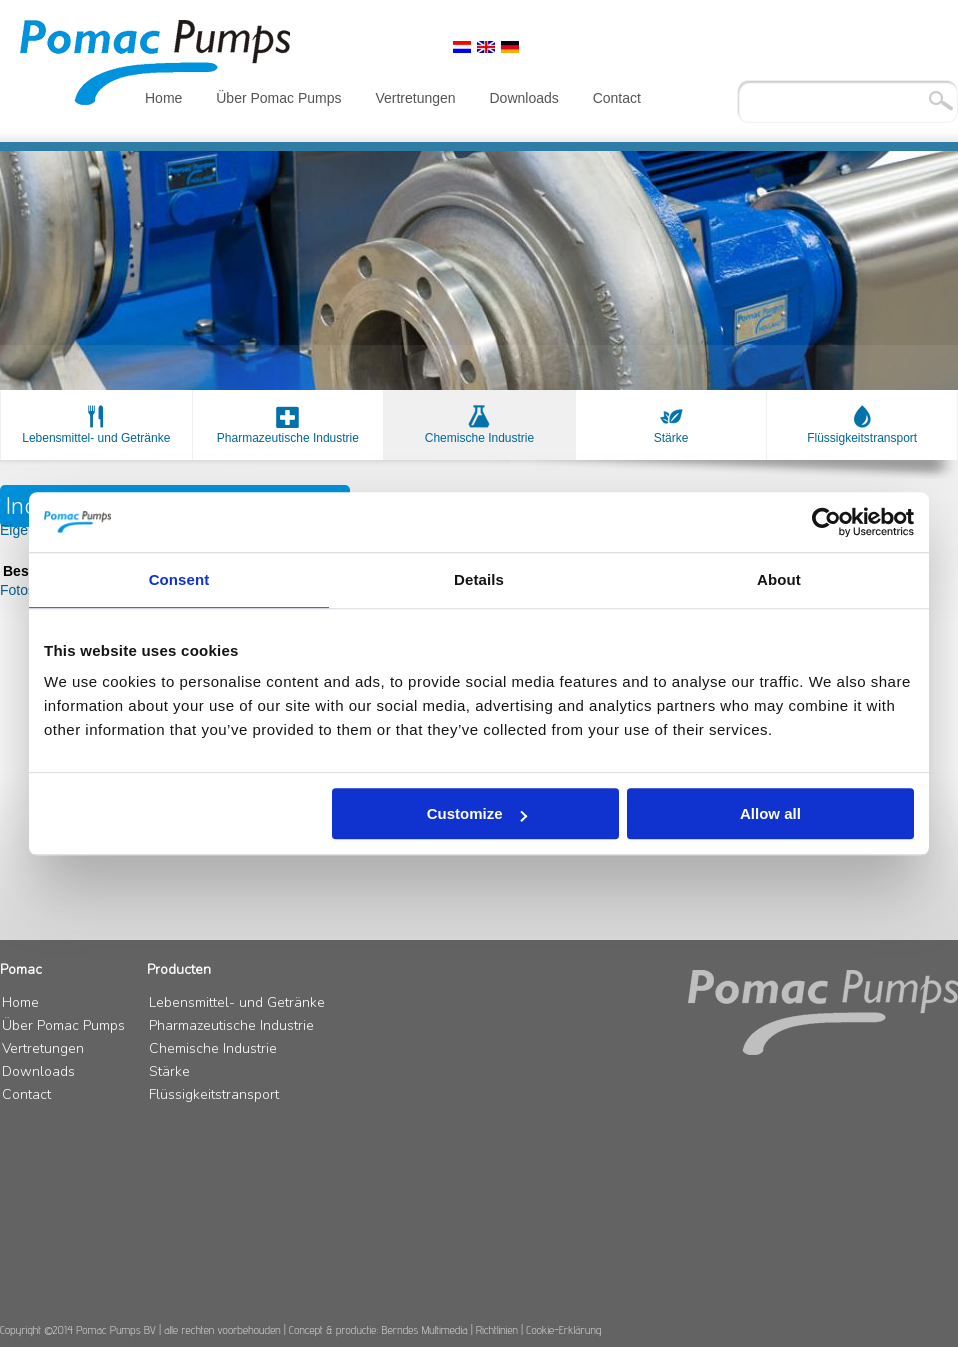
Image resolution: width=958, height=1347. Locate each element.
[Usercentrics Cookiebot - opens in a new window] (826, 522)
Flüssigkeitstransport (862, 438)
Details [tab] (479, 579)
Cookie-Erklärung (563, 1329)
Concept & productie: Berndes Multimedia (378, 1329)
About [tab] (779, 579)
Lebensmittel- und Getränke (96, 438)
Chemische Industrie (479, 438)
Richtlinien (497, 1329)
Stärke (671, 438)
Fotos (17, 590)
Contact (617, 98)
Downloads (523, 98)
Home (163, 98)
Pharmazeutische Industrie (288, 438)
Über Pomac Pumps (278, 98)
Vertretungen (415, 98)
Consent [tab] (179, 579)
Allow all (770, 813)
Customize (477, 813)
